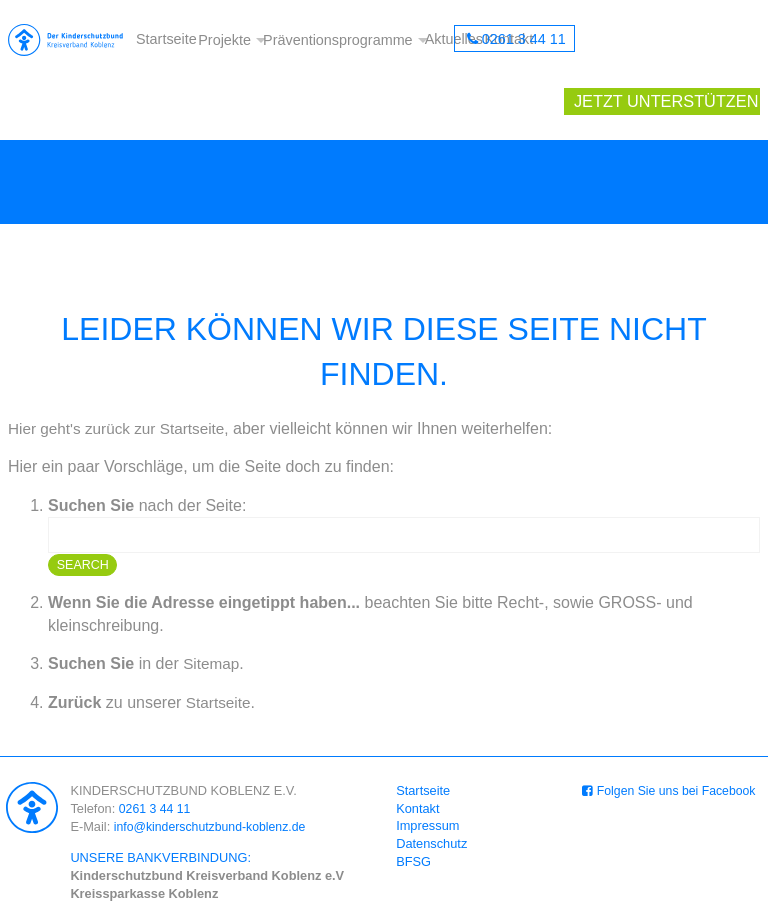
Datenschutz (432, 786)
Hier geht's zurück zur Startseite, (123, 370)
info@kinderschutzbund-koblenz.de (214, 768)
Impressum (428, 768)
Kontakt (418, 751)
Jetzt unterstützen (672, 40)
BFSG (414, 804)
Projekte (222, 40)
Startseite (165, 40)
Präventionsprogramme (338, 40)
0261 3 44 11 (523, 40)
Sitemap (212, 606)
